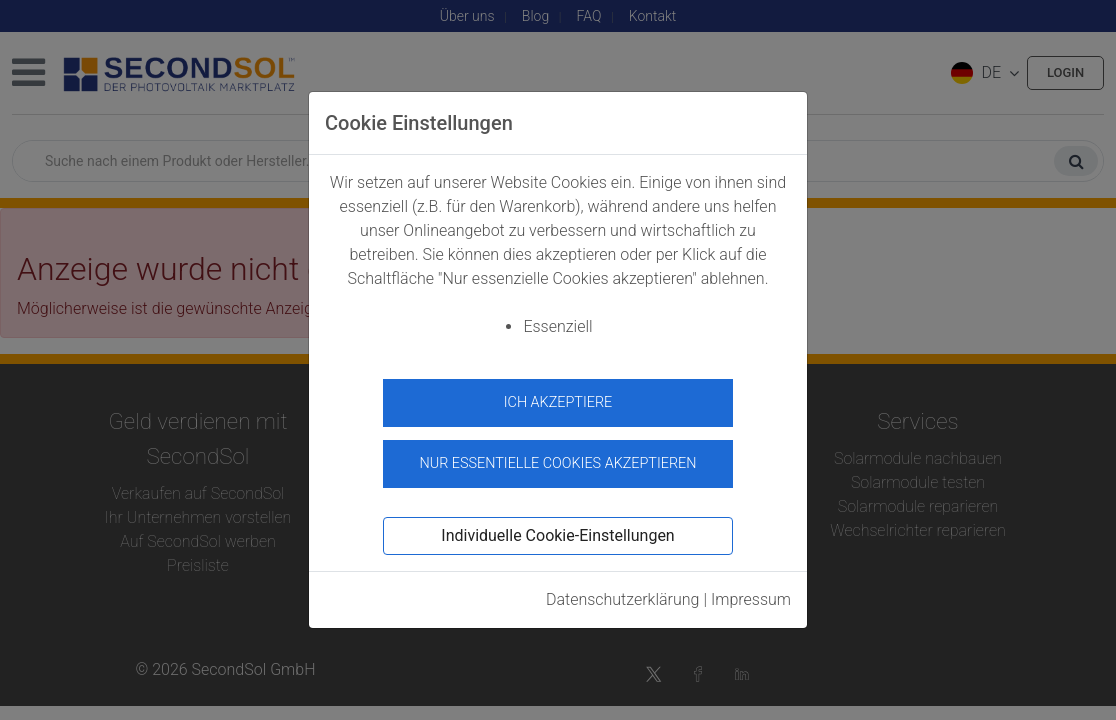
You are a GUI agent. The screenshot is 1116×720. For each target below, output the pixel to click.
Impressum (751, 591)
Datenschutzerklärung (623, 591)
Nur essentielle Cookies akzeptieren (557, 455)
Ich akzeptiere (558, 402)
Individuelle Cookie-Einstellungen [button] (557, 527)
